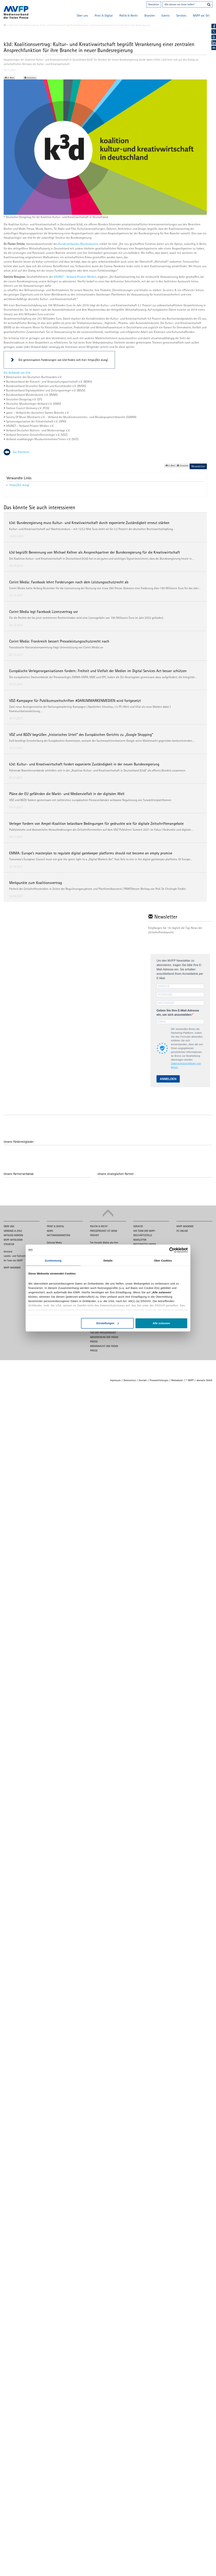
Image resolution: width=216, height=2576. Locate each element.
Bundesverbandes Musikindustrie (78, 244)
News (50, 1230)
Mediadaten (177, 1380)
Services (181, 15)
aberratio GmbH (204, 1380)
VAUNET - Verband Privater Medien (75, 277)
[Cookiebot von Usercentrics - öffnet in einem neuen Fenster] (172, 1250)
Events (165, 15)
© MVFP (190, 1380)
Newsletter (153, 4)
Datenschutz (130, 1380)
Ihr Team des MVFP (13, 1260)
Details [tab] (108, 1260)
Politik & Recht (128, 15)
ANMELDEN (168, 1079)
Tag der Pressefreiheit (103, 1332)
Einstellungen (107, 1323)
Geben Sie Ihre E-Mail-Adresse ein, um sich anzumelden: (178, 1012)
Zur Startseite (21, 452)
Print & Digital (104, 15)
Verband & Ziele (13, 1230)
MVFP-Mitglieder (13, 1239)
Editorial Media (54, 1242)
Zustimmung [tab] (53, 1260)
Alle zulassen (161, 1323)
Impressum (115, 1380)
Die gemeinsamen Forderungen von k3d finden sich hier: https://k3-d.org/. (63, 360)
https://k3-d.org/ (19, 485)
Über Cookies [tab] (163, 1260)
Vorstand (8, 1251)
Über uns (82, 15)
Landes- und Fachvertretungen (19, 1255)
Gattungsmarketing (58, 1235)
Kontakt (143, 1380)
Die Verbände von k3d (17, 372)
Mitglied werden (13, 1235)
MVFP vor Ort (201, 15)
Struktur (9, 1244)
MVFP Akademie (12, 1267)
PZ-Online (182, 1230)
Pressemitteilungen (144, 1244)
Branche (149, 15)
